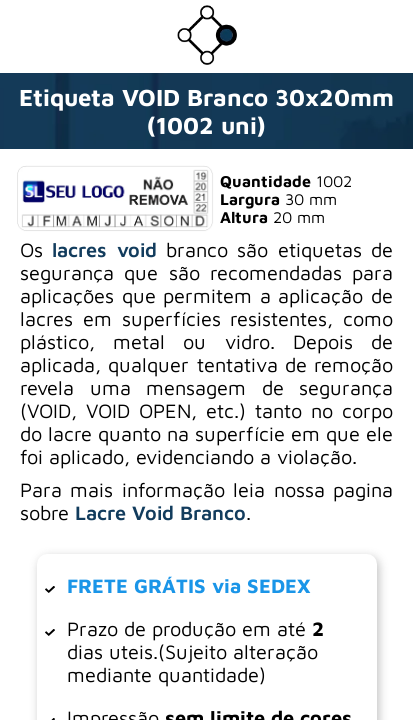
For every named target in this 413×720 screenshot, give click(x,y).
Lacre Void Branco (160, 512)
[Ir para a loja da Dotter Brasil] (207, 59)
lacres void (104, 249)
